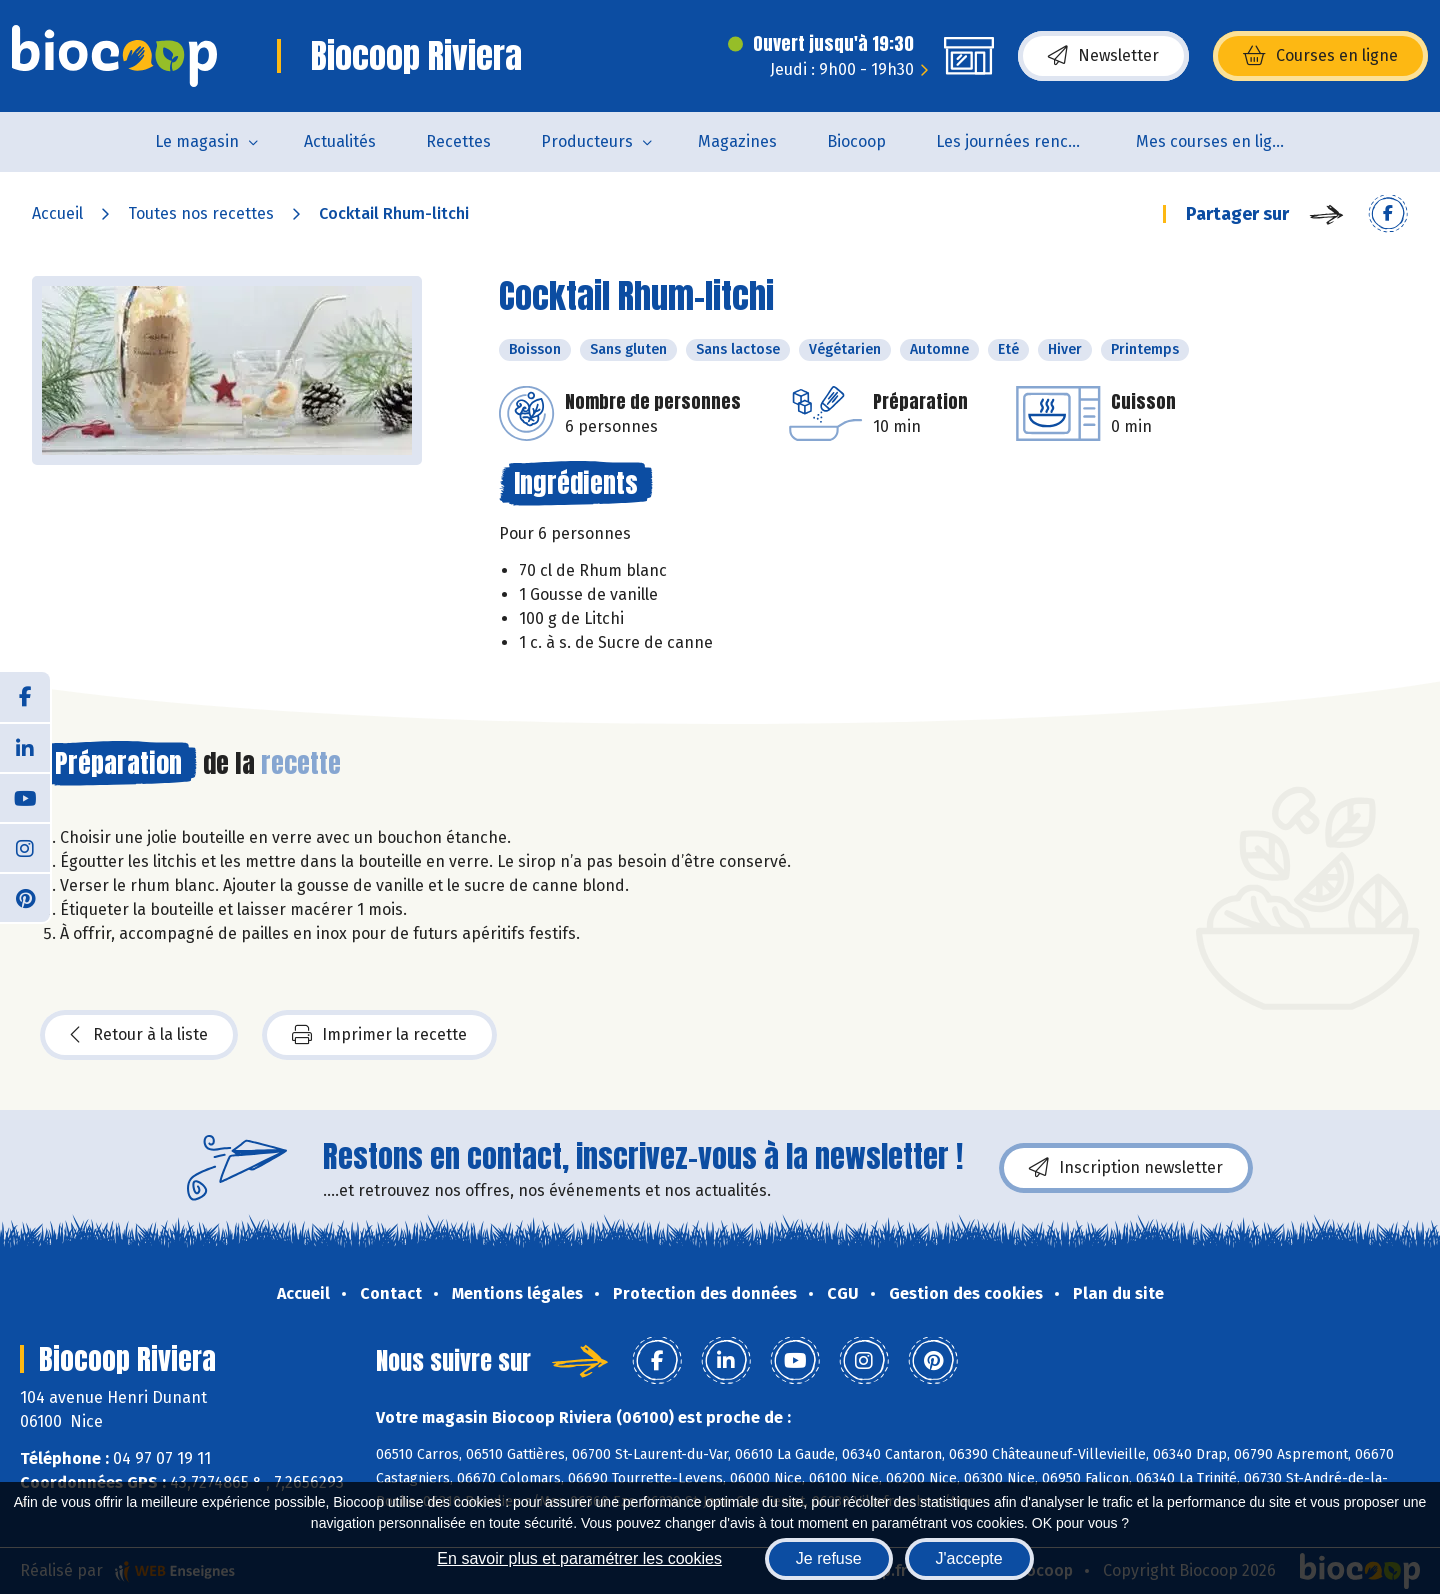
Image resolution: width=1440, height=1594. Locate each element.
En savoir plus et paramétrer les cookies (579, 1558)
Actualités (340, 141)
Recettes (458, 141)
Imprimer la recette (379, 1035)
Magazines (737, 141)
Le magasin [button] (197, 141)
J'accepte (969, 1558)
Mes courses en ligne (1213, 141)
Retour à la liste (139, 1035)
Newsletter (1103, 56)
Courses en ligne (1320, 56)
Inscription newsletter (1126, 1168)
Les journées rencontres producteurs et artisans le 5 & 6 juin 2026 (1023, 141)
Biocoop (856, 141)
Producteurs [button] (587, 141)
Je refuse (829, 1558)
